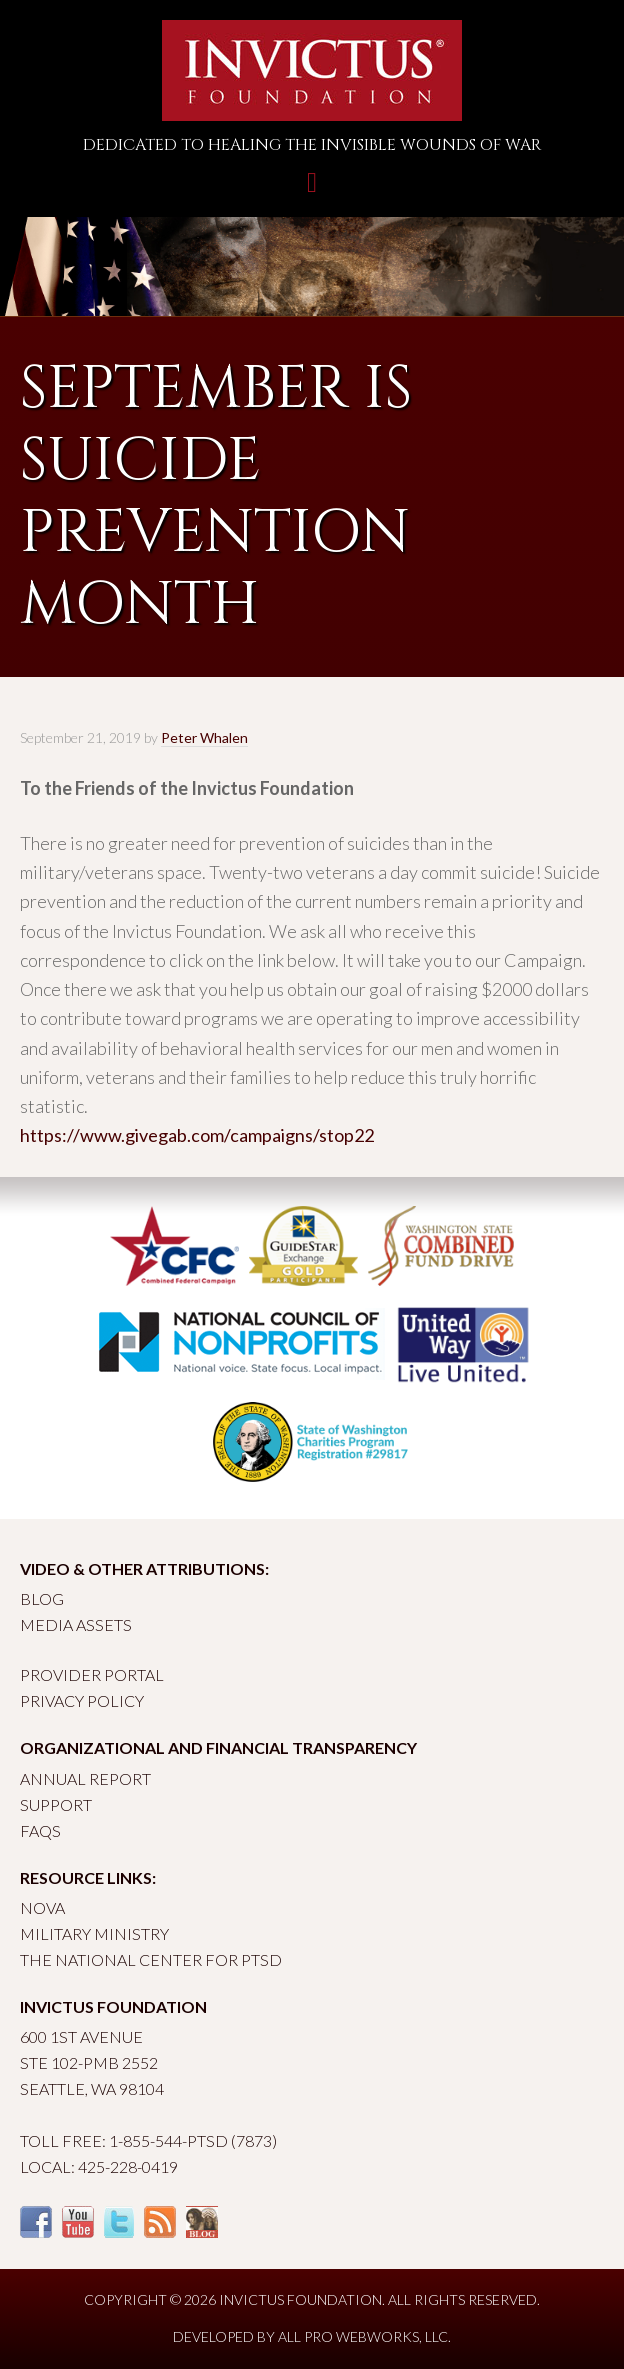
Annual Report (85, 1778)
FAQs (40, 1830)
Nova (42, 1907)
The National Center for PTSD (151, 1959)
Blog (42, 1598)
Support (56, 1804)
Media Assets (76, 1624)
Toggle (312, 192)
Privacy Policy (82, 1700)
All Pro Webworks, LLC (363, 2336)
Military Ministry (94, 1933)
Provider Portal (92, 1674)
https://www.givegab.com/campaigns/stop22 (197, 1135)
